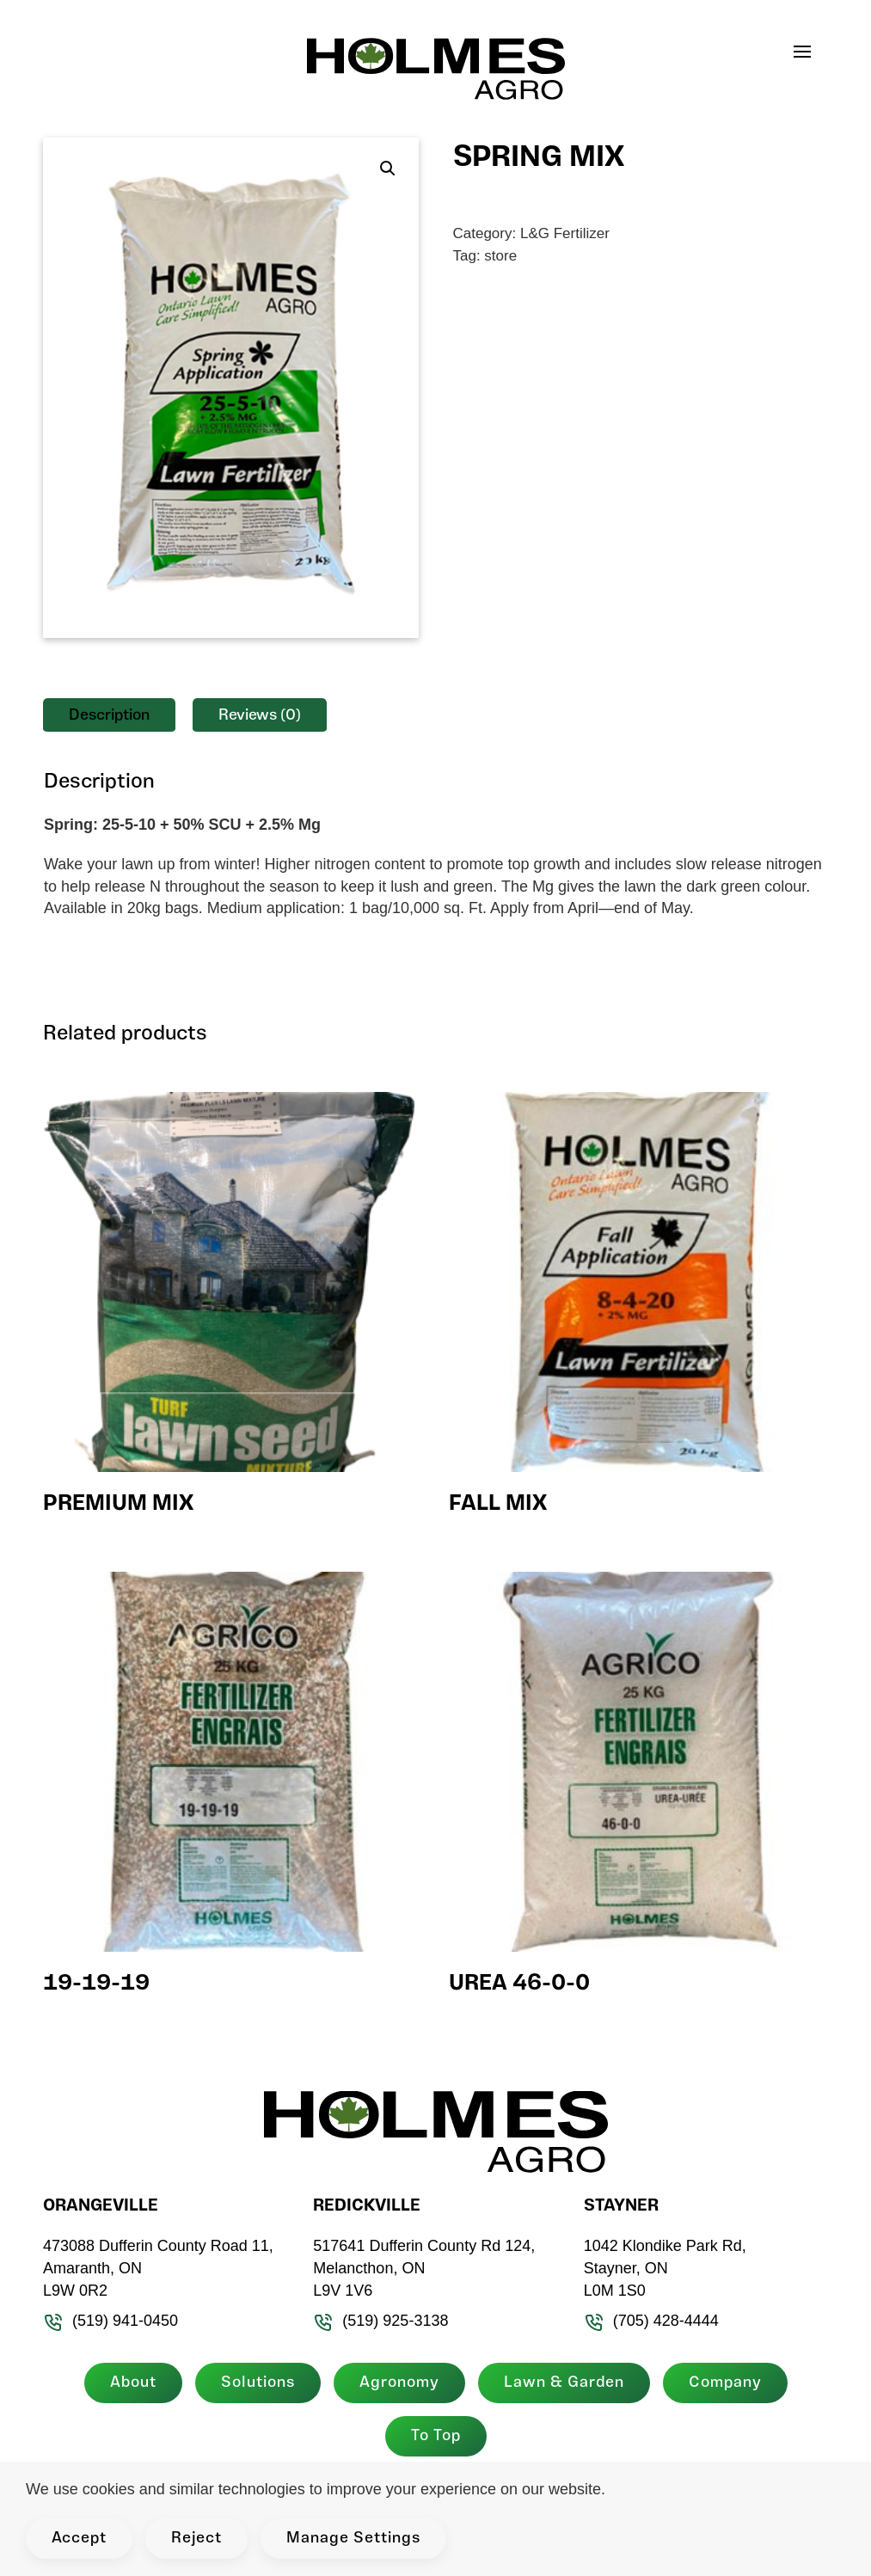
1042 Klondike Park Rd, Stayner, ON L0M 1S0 (658, 2267)
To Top (429, 2436)
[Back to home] (436, 68)
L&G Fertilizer (565, 233)
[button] (811, 51)
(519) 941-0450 (104, 2320)
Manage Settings (353, 2538)
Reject (196, 2538)
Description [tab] (109, 716)
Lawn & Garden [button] (557, 2383)
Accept (79, 2538)
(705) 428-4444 (644, 2320)
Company (718, 2383)
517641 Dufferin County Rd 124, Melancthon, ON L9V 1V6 (418, 2267)
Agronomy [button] (392, 2383)
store (500, 256)
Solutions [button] (251, 2383)
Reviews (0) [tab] (259, 716)
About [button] (126, 2383)
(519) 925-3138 (374, 2320)
